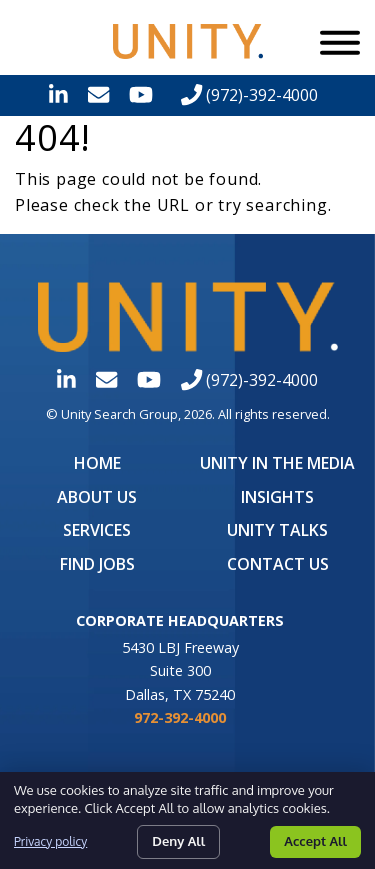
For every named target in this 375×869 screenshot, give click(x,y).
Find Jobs (97, 564)
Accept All (315, 841)
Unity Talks (277, 530)
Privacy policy (50, 841)
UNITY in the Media (277, 463)
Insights (277, 497)
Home (97, 463)
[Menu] (340, 42)
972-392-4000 (180, 717)
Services (97, 530)
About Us (97, 497)
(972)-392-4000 (249, 95)
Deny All (178, 841)
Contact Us (278, 564)
